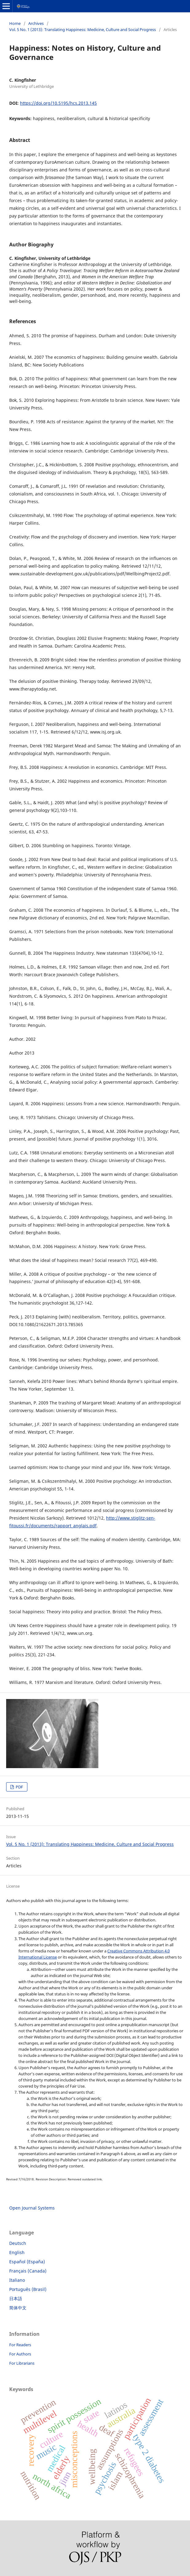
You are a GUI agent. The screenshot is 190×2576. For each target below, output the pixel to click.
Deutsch (17, 2243)
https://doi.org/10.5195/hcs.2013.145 (58, 103)
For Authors (20, 2354)
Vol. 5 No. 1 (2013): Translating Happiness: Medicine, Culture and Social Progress (82, 29)
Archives (36, 23)
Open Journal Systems (32, 2208)
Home (15, 23)
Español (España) (27, 2262)
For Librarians (21, 2363)
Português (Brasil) (27, 2289)
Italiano (17, 2280)
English (17, 2252)
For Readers (20, 2344)
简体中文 (17, 2308)
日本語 (15, 2298)
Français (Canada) (27, 2271)
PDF (19, 1787)
